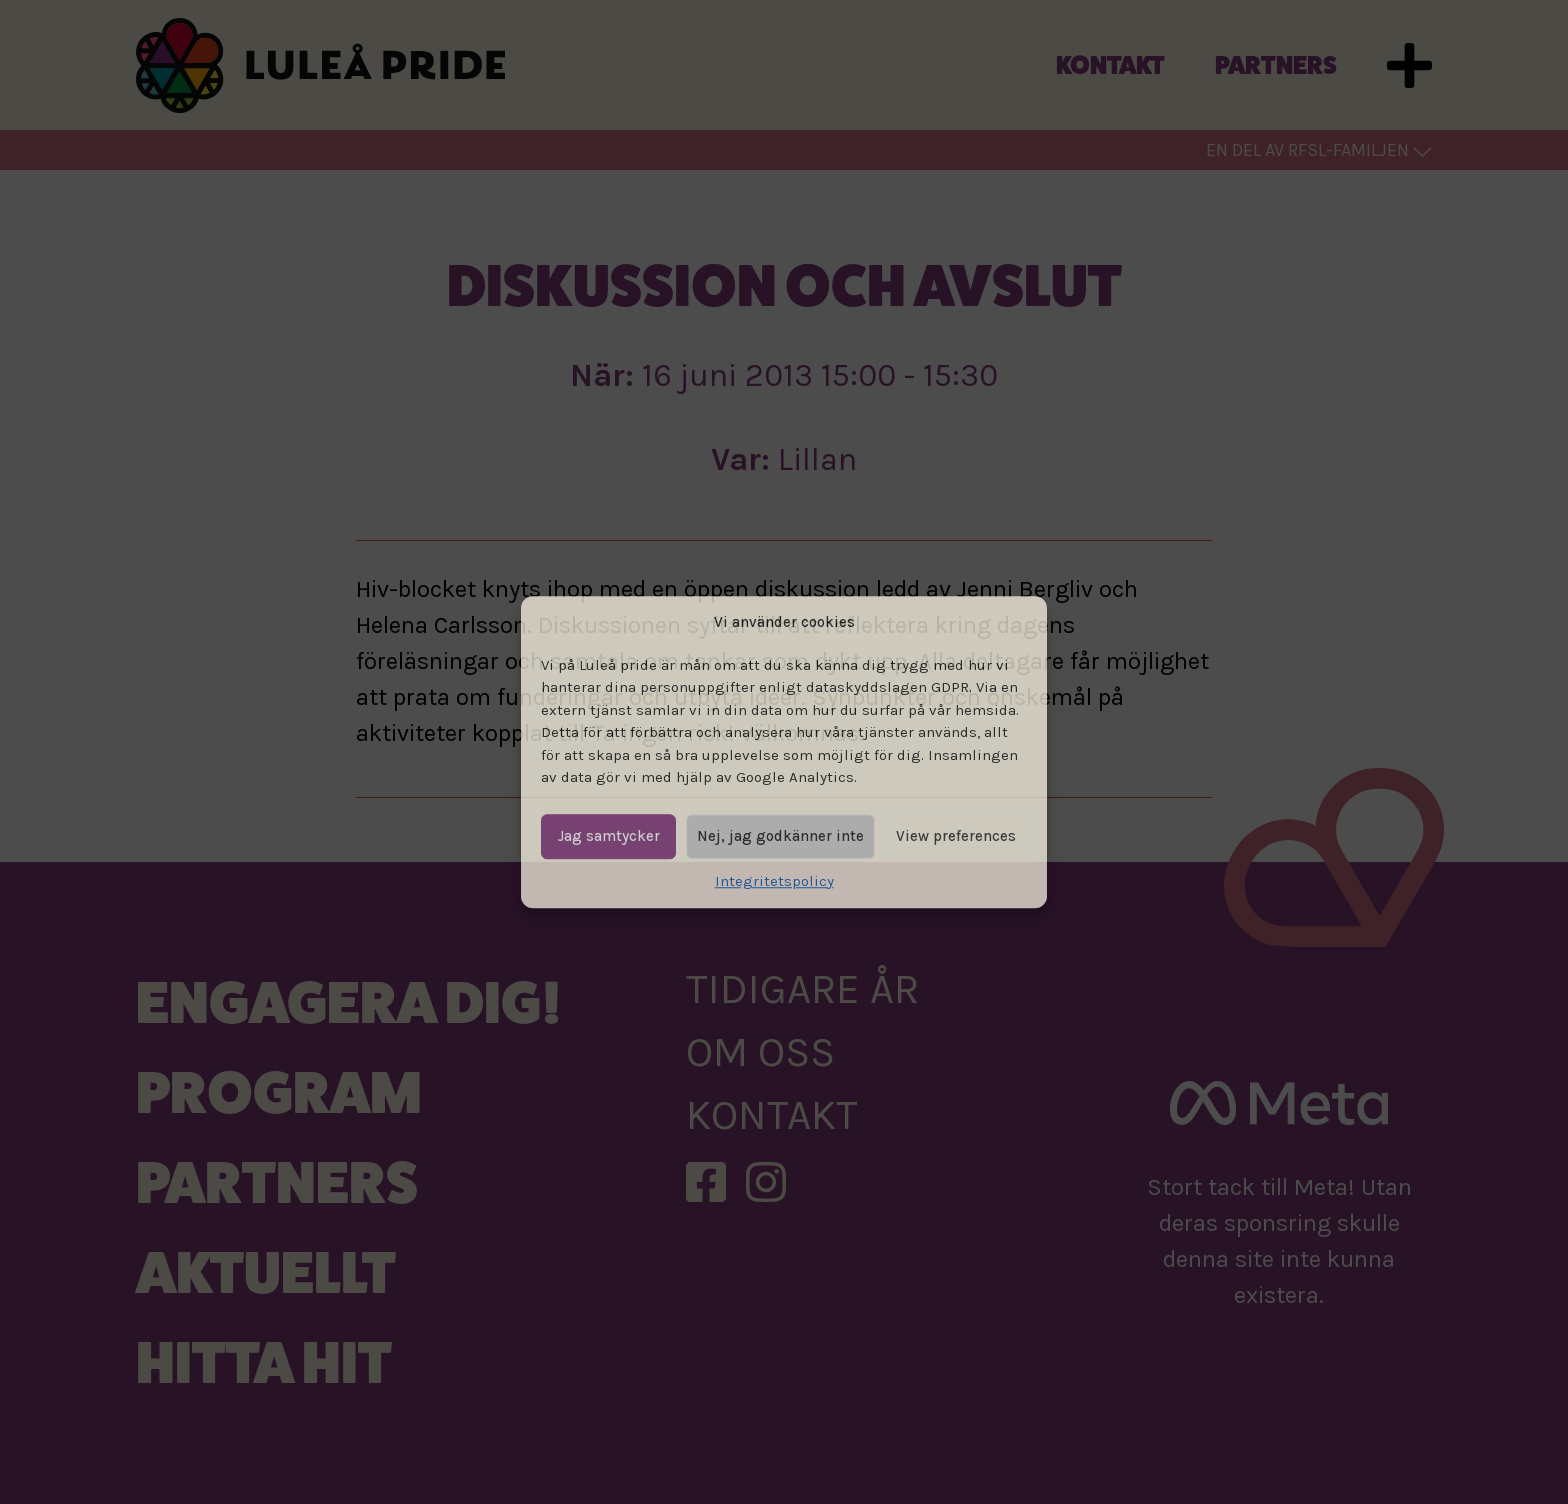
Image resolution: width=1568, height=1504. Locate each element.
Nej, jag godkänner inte (780, 836)
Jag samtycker (609, 836)
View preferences (956, 836)
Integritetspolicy (774, 881)
